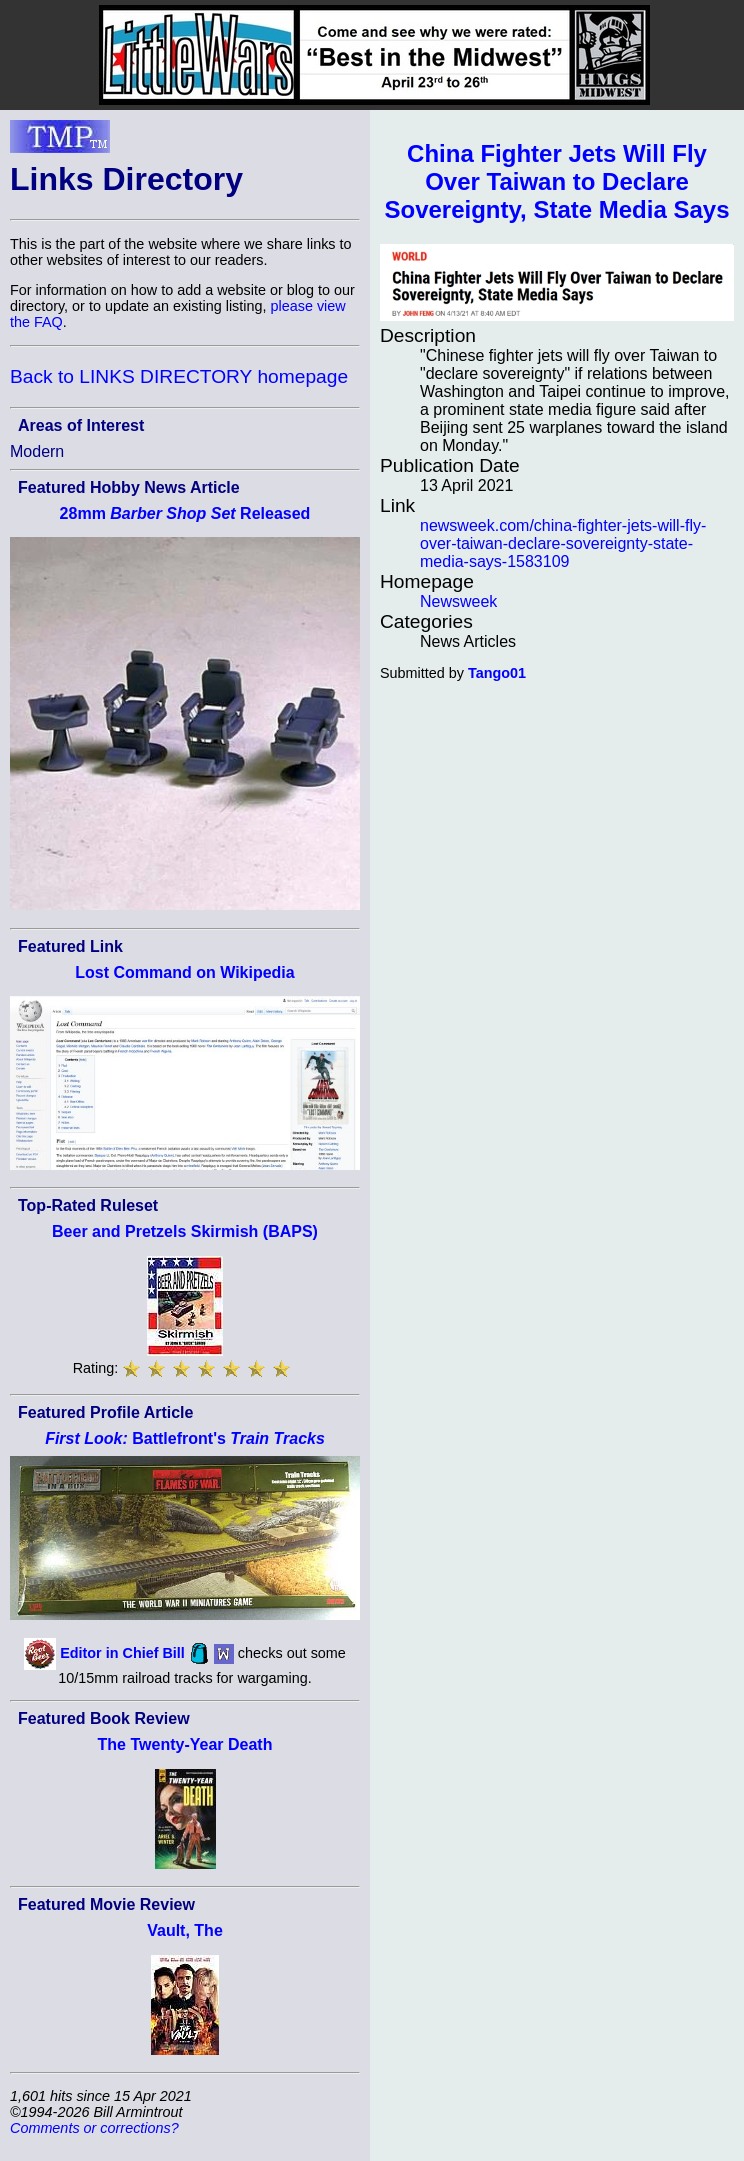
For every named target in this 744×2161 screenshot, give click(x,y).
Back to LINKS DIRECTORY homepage (179, 376)
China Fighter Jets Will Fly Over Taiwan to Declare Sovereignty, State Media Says (556, 181)
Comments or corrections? (94, 2128)
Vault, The (185, 1930)
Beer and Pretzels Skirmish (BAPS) (185, 1231)
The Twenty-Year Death (185, 1744)
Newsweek (458, 601)
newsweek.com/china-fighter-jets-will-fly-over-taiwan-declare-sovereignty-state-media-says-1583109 (563, 543)
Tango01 (497, 673)
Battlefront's (185, 1438)
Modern (37, 451)
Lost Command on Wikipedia (184, 972)
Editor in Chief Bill (122, 1653)
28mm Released (185, 513)
